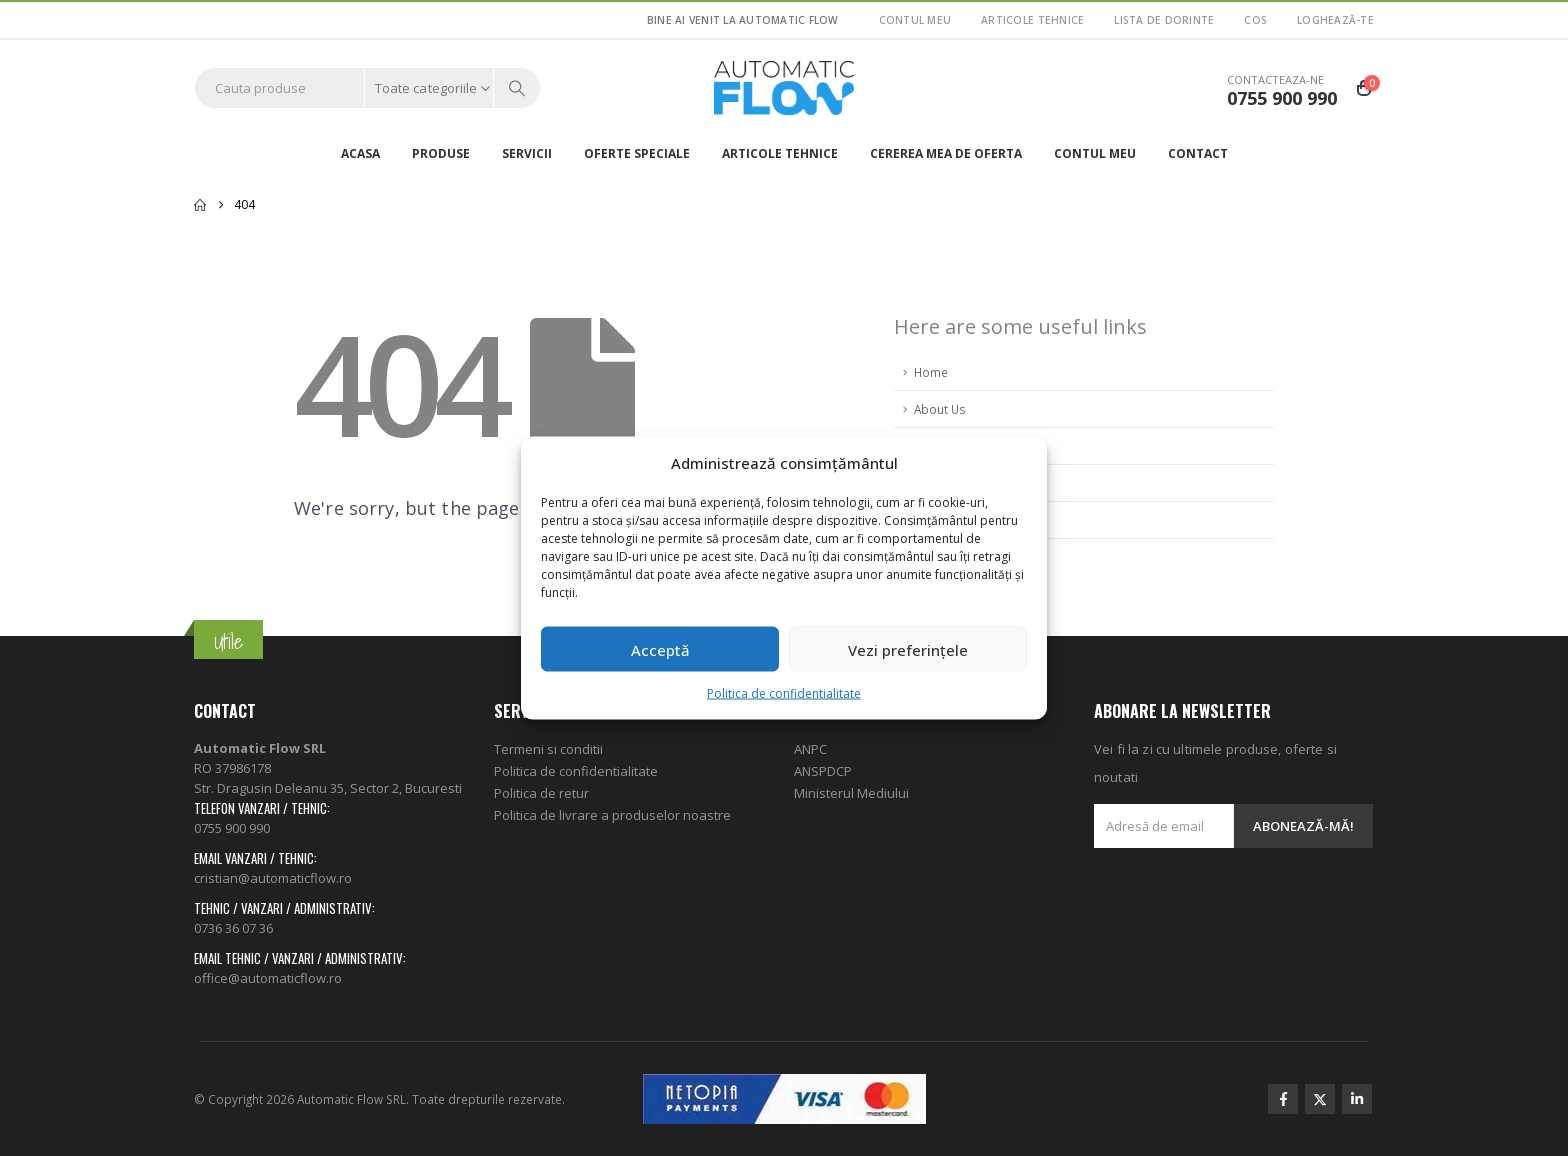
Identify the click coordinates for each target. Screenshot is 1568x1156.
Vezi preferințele (908, 649)
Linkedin (1357, 1099)
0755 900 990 (232, 828)
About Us (940, 409)
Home (931, 372)
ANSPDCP (823, 771)
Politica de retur (541, 793)
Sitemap (937, 483)
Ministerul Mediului (851, 793)
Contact (1198, 153)
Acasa (360, 153)
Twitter (1320, 1099)
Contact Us (945, 520)
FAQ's (930, 446)
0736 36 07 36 (233, 928)
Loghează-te (1335, 20)
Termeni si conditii (548, 749)
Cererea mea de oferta (946, 153)
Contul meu (915, 20)
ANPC (810, 749)
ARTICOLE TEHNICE (1032, 20)
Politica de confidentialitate (784, 693)
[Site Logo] (784, 88)
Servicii (527, 153)
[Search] (517, 88)
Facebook (1283, 1099)
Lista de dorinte (1164, 20)
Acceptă (660, 649)
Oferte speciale (637, 153)
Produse (441, 153)
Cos (1255, 20)
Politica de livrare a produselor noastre (612, 815)
